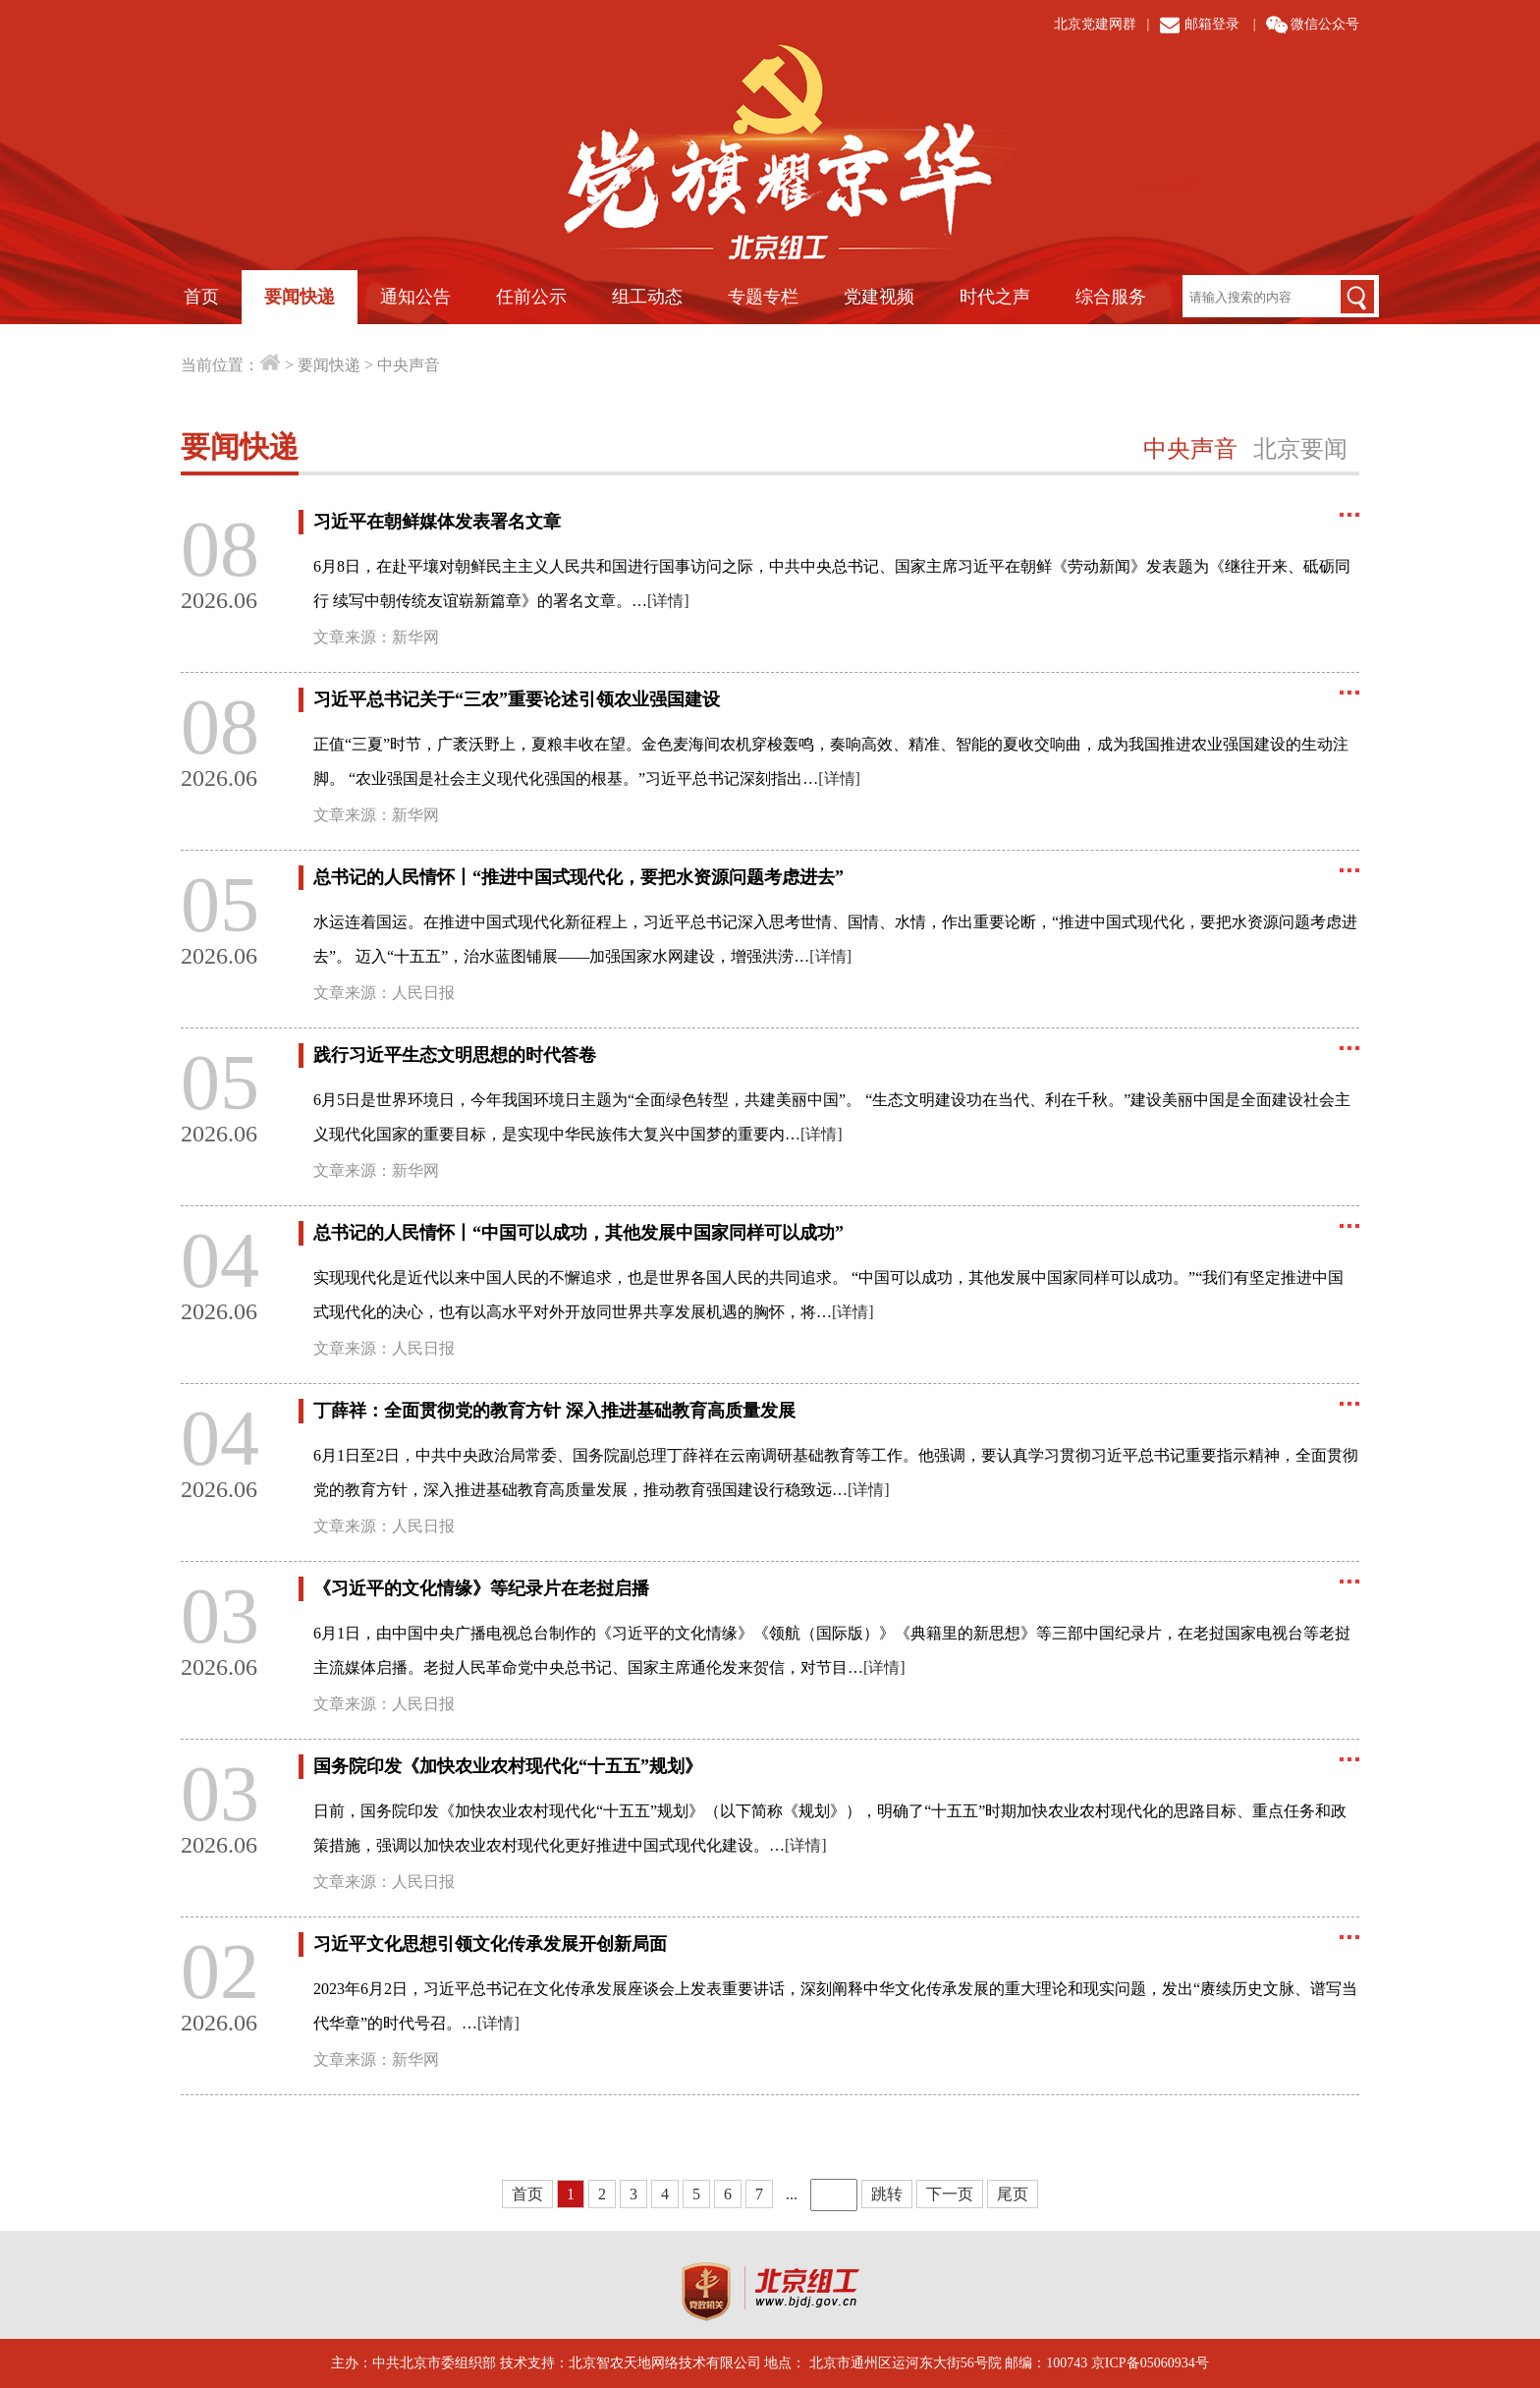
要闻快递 (299, 296)
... (792, 2194)
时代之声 (995, 296)
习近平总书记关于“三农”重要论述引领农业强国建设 (516, 699)
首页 (201, 296)
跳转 (887, 2194)
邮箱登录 (1211, 24)
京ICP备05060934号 (1150, 2363)
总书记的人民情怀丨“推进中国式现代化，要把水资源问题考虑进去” (578, 877)
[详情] (668, 600)
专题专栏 (763, 296)
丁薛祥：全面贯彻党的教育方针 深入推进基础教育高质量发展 (554, 1410)
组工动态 (647, 296)
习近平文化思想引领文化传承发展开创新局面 (490, 1944)
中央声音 (408, 365)
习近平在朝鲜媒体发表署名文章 (437, 521)
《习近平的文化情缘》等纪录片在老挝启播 (481, 1588)
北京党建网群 (1095, 24)
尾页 (1012, 2194)
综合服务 (1110, 296)
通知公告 (415, 296)
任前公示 (531, 296)
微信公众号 (1325, 24)
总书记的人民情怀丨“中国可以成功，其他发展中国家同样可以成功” (578, 1233)
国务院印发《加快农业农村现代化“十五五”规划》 (507, 1766)
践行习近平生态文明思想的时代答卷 (454, 1055)
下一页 (949, 2194)
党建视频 (879, 296)
